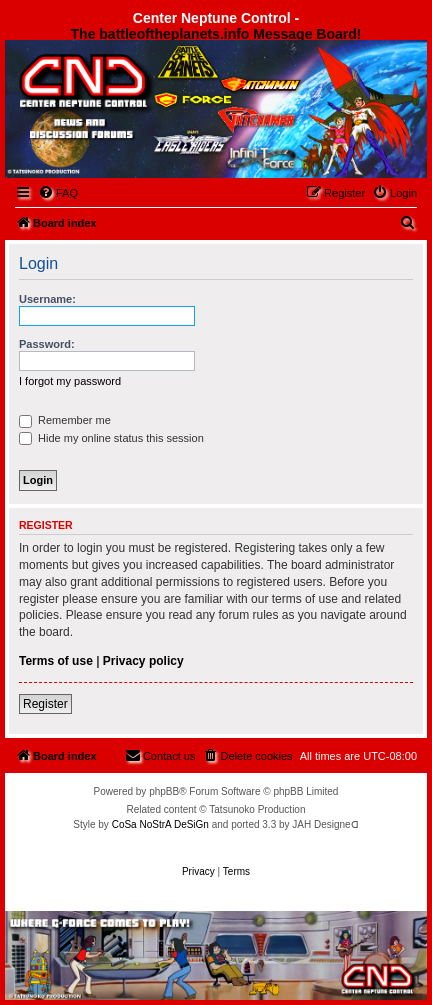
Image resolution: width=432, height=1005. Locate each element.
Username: (47, 299)
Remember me (65, 420)
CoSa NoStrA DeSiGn (160, 824)
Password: (47, 344)
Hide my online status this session (111, 438)
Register (45, 704)
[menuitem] (58, 193)
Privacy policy (143, 661)
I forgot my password (70, 381)
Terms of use (56, 661)
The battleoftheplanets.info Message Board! (216, 34)
